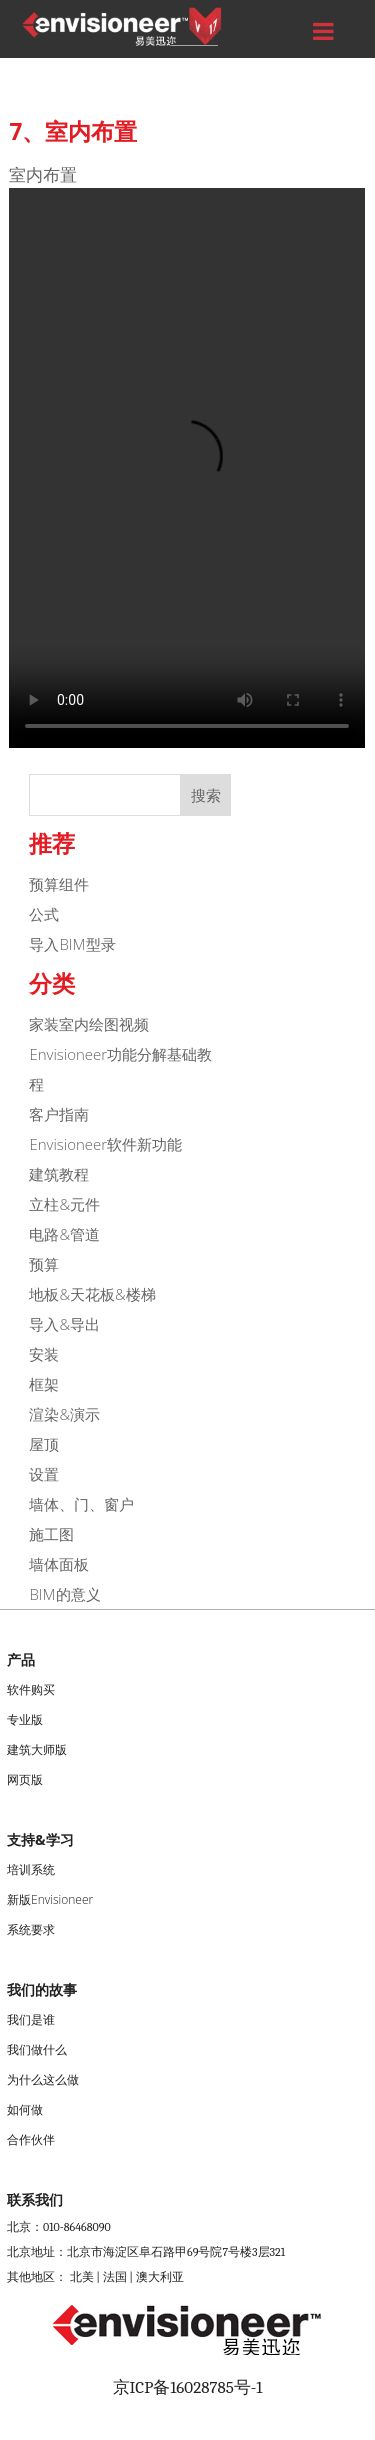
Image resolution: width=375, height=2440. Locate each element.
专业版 (25, 1719)
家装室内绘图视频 (89, 1024)
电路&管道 (64, 1234)
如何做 (25, 2109)
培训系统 (31, 1869)
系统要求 (31, 1929)
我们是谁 (31, 2019)
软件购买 (31, 1689)
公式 (44, 914)
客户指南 (59, 1114)
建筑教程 (59, 1174)
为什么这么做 (43, 2079)
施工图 (51, 1534)
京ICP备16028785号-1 (188, 2387)
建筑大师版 (37, 1749)
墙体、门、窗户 (81, 1504)
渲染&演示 (64, 1414)
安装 (44, 1354)
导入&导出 (64, 1324)
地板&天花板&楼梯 (92, 1294)
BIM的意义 (64, 1594)
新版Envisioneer (50, 1899)
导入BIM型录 (72, 944)
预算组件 (59, 884)
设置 (44, 1474)
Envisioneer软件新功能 (105, 1144)
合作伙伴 (31, 2139)
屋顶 (44, 1444)
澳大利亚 (160, 2277)
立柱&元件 (64, 1204)
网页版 (25, 1779)
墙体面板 (59, 1564)
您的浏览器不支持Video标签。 (187, 468)
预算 (44, 1264)
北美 (82, 2277)
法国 (115, 2277)
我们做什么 (37, 2049)
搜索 (206, 795)
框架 (44, 1384)
